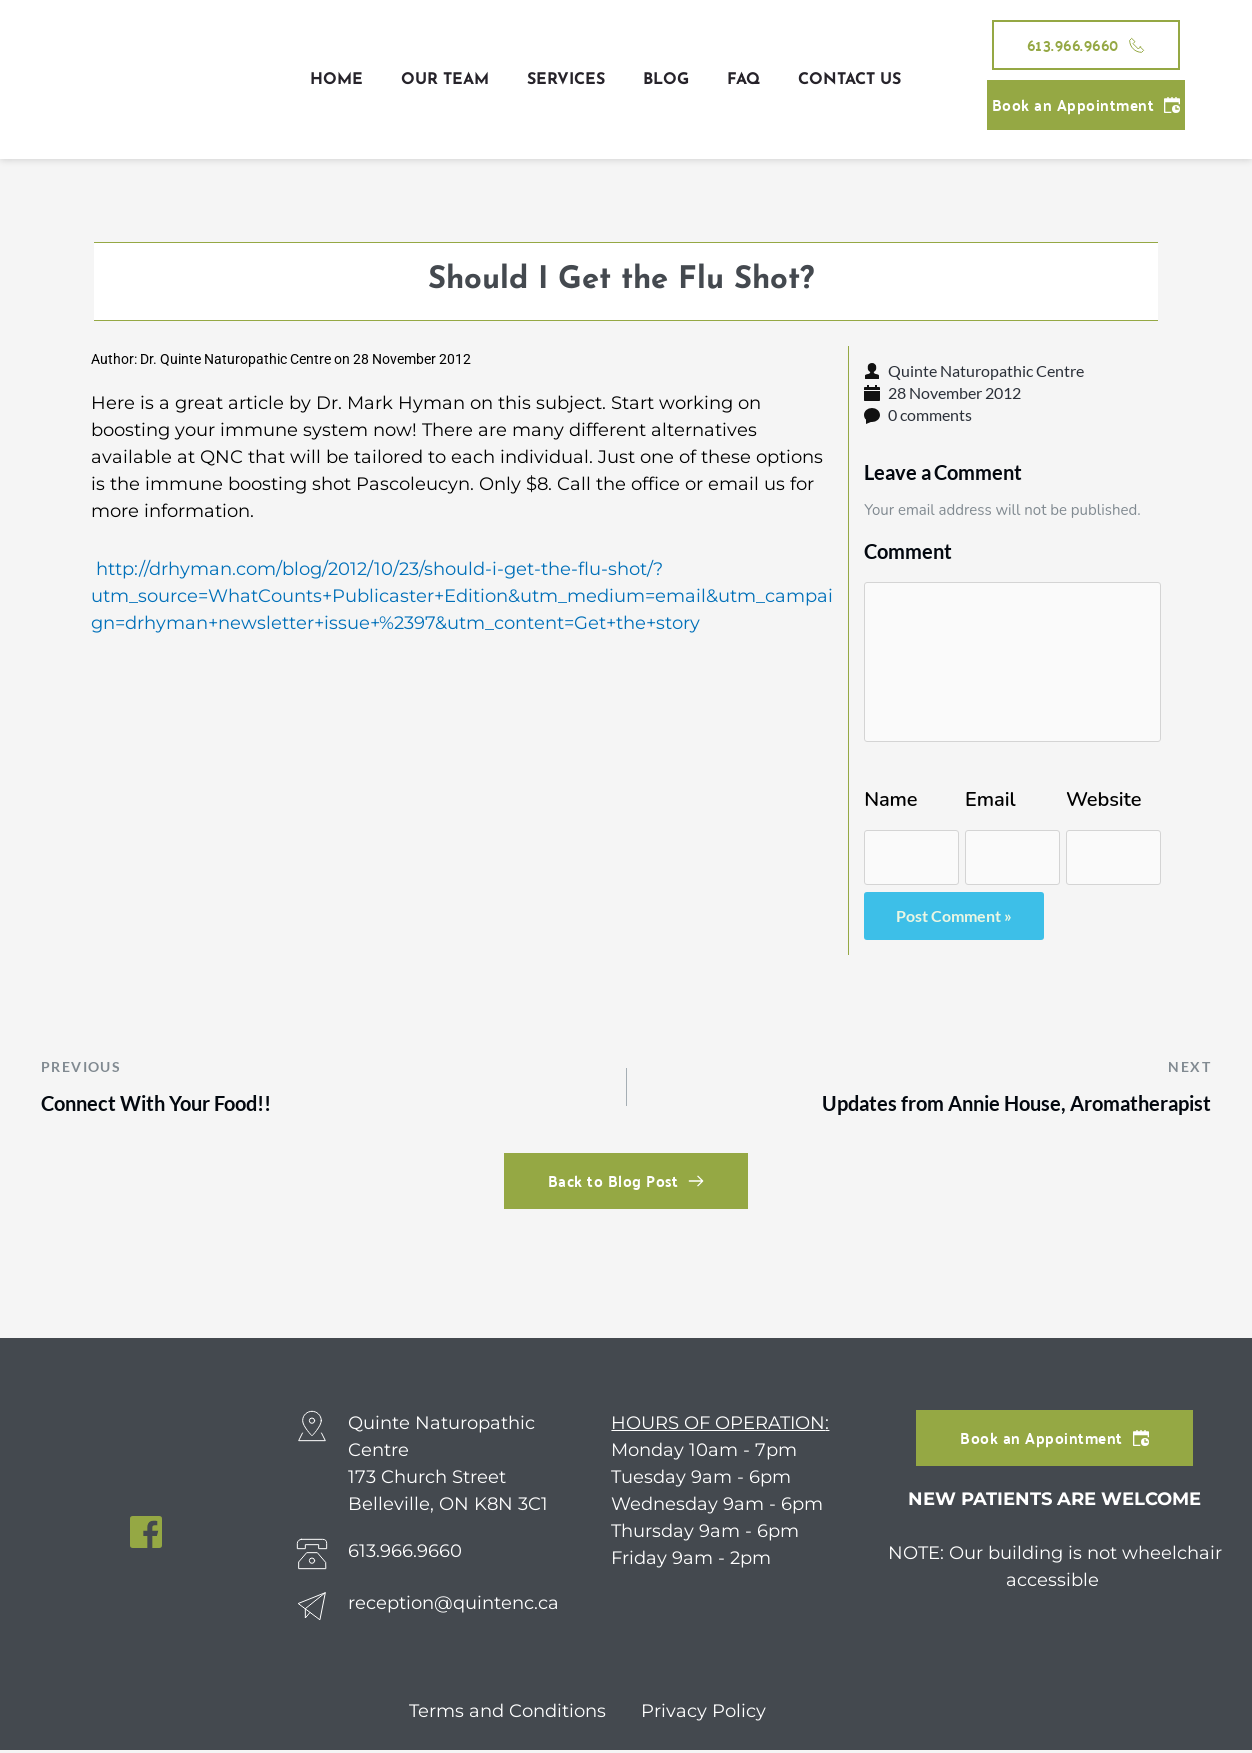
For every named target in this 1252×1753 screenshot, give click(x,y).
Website (1103, 800)
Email (990, 800)
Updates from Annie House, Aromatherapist (1005, 1104)
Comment (907, 551)
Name (890, 800)
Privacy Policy (703, 1714)
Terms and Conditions (510, 1714)
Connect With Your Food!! (164, 1104)
